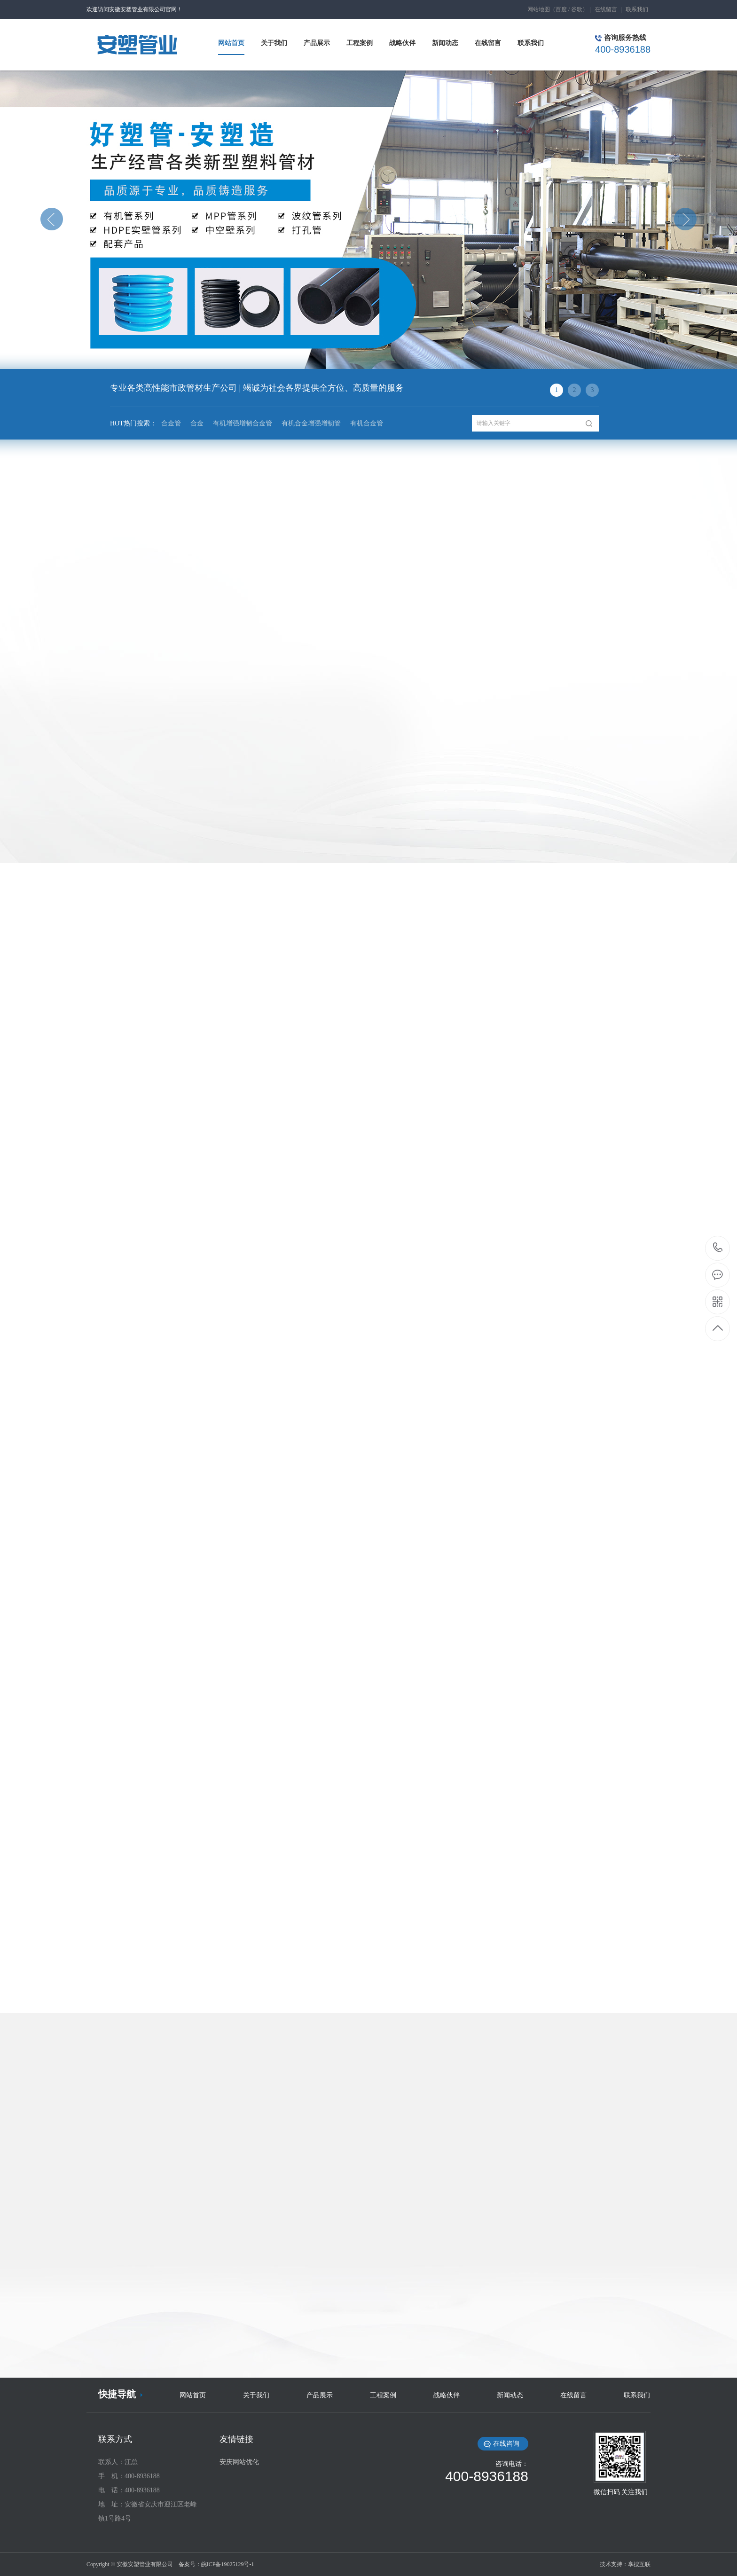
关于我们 (256, 2395)
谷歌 (576, 9)
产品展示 (319, 2395)
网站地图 (538, 9)
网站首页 (193, 2395)
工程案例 (383, 2395)
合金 (197, 423)
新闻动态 (510, 2395)
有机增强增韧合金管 (242, 423)
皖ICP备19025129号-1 (227, 2564)
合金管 (171, 423)
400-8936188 (718, 1248)
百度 (561, 9)
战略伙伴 (446, 2395)
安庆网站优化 (239, 2462)
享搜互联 (639, 2564)
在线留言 (606, 9)
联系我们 (637, 9)
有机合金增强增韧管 (311, 423)
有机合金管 (366, 423)
